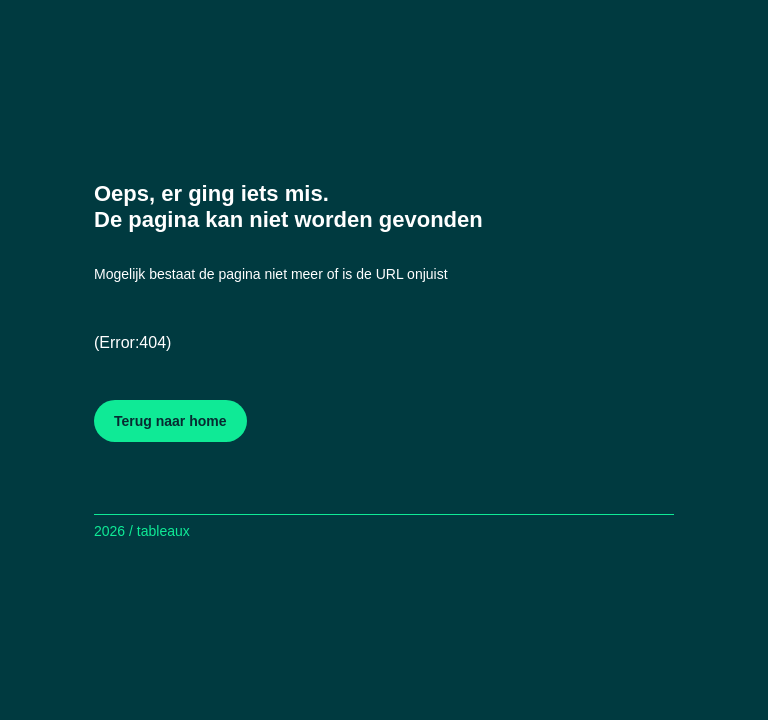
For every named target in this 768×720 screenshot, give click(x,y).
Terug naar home (170, 421)
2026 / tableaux (142, 531)
